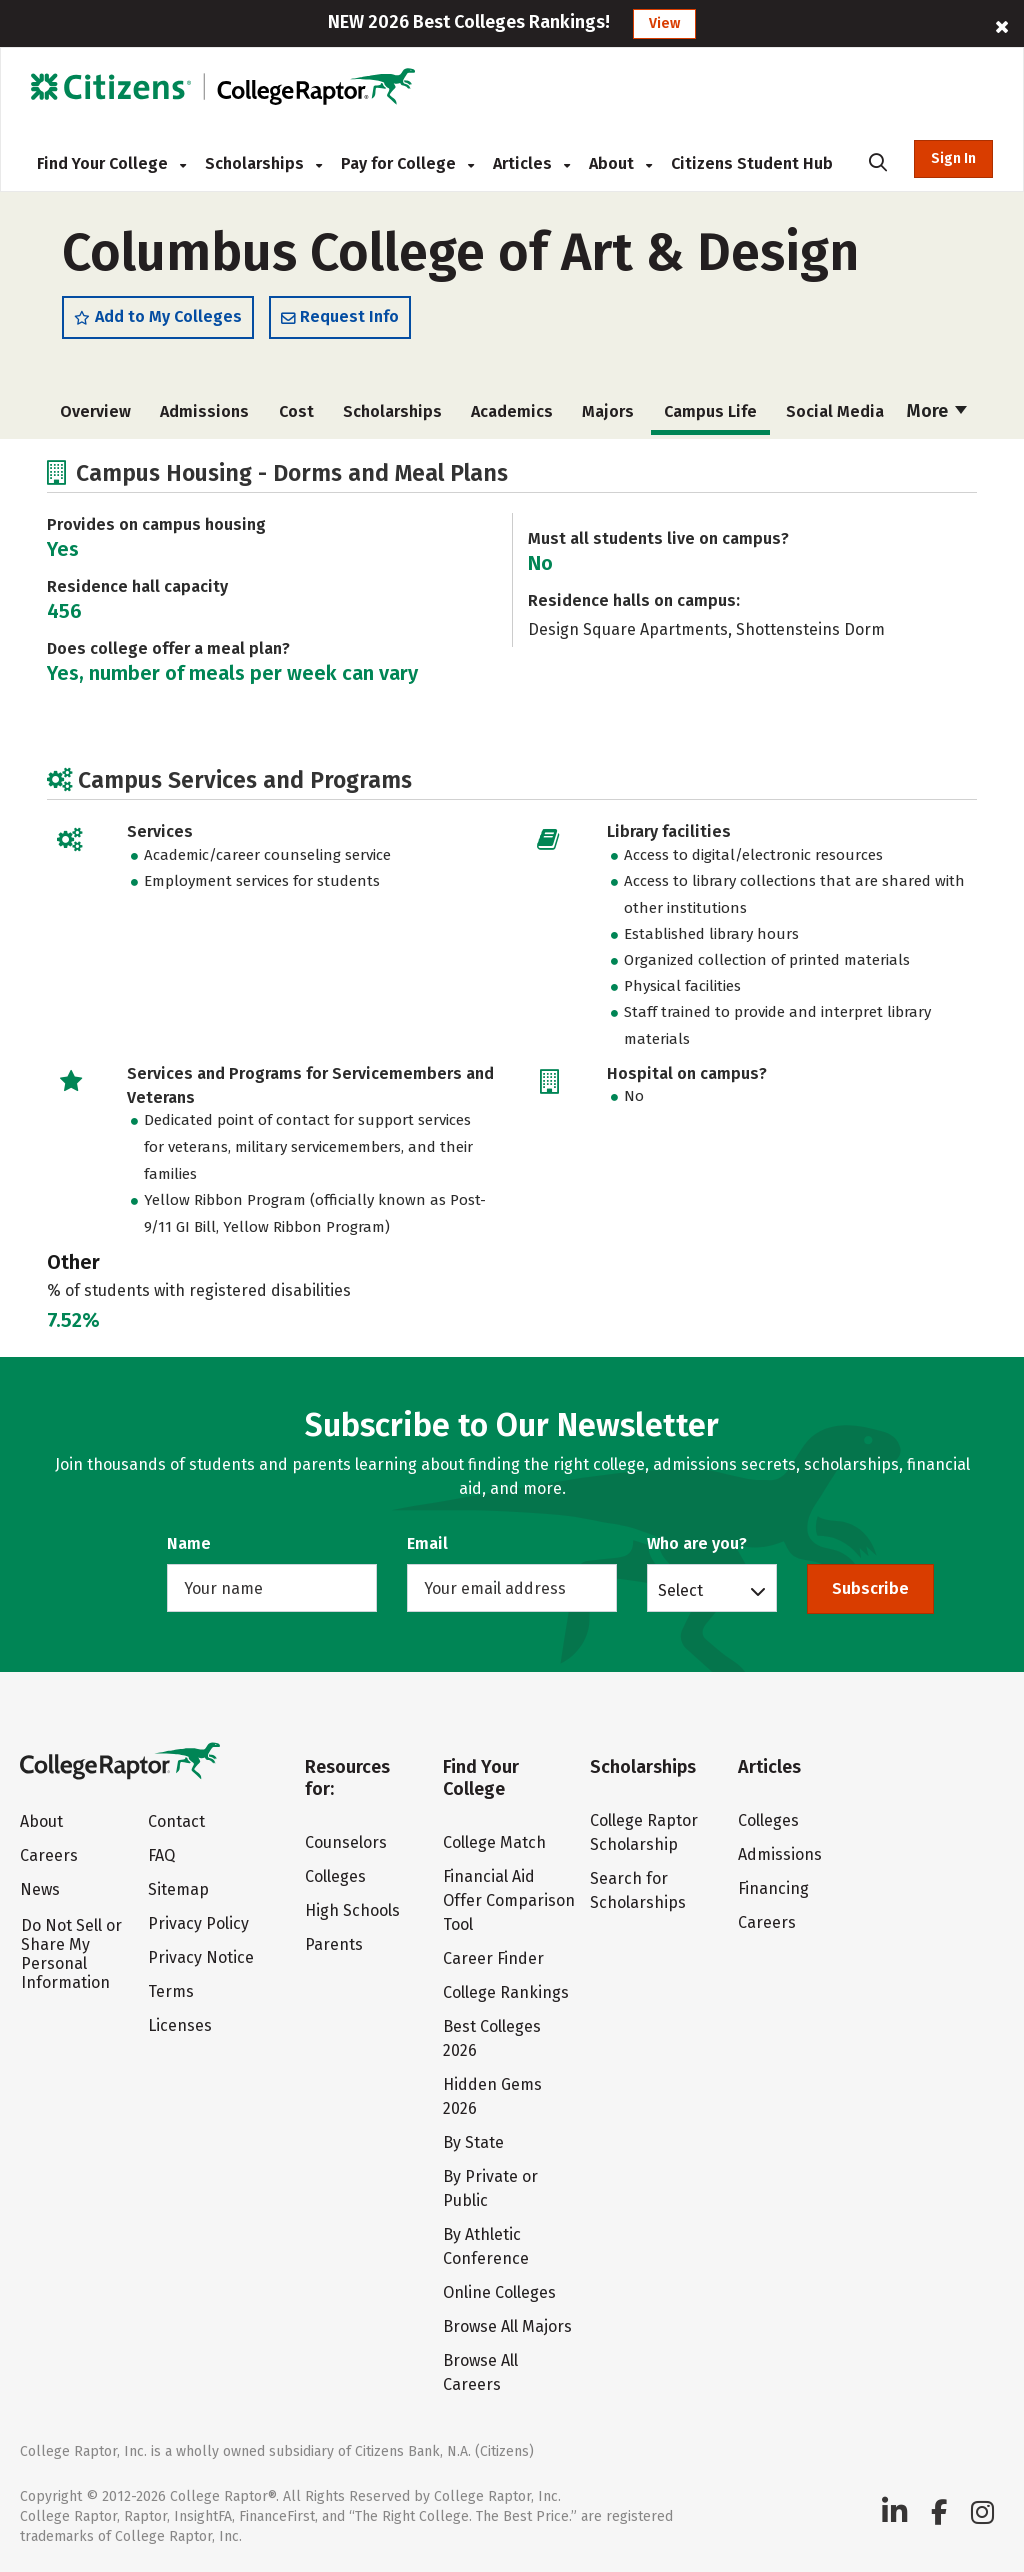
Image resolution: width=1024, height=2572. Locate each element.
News (40, 1889)
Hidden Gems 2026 (492, 2096)
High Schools (352, 1910)
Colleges (335, 1876)
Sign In (953, 158)
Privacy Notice (201, 1957)
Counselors (346, 1842)
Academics (512, 411)
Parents (334, 1944)
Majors (608, 411)
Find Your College (111, 163)
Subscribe (870, 1588)
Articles (531, 163)
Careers (49, 1855)
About (620, 163)
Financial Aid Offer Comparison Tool (509, 1900)
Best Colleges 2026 (492, 2038)
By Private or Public (490, 2188)
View (664, 23)
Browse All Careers (480, 2372)
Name (189, 1543)
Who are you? (697, 1543)
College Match (494, 1842)
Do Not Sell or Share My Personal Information (71, 1954)
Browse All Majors (507, 2326)
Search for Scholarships (638, 1890)
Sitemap (178, 1889)
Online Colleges (499, 2292)
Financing (773, 1888)
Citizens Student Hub (752, 163)
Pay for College (407, 163)
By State (473, 2142)
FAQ (161, 1855)
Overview (95, 411)
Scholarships (263, 163)
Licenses (180, 2025)
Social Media (835, 411)
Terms (171, 1991)
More (937, 411)
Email (427, 1543)
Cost (296, 411)
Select (680, 1590)
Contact (176, 1821)
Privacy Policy (198, 1923)
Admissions (204, 411)
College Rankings (506, 1992)
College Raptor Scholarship (644, 1832)
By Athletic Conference (486, 2246)
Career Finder (493, 1958)
